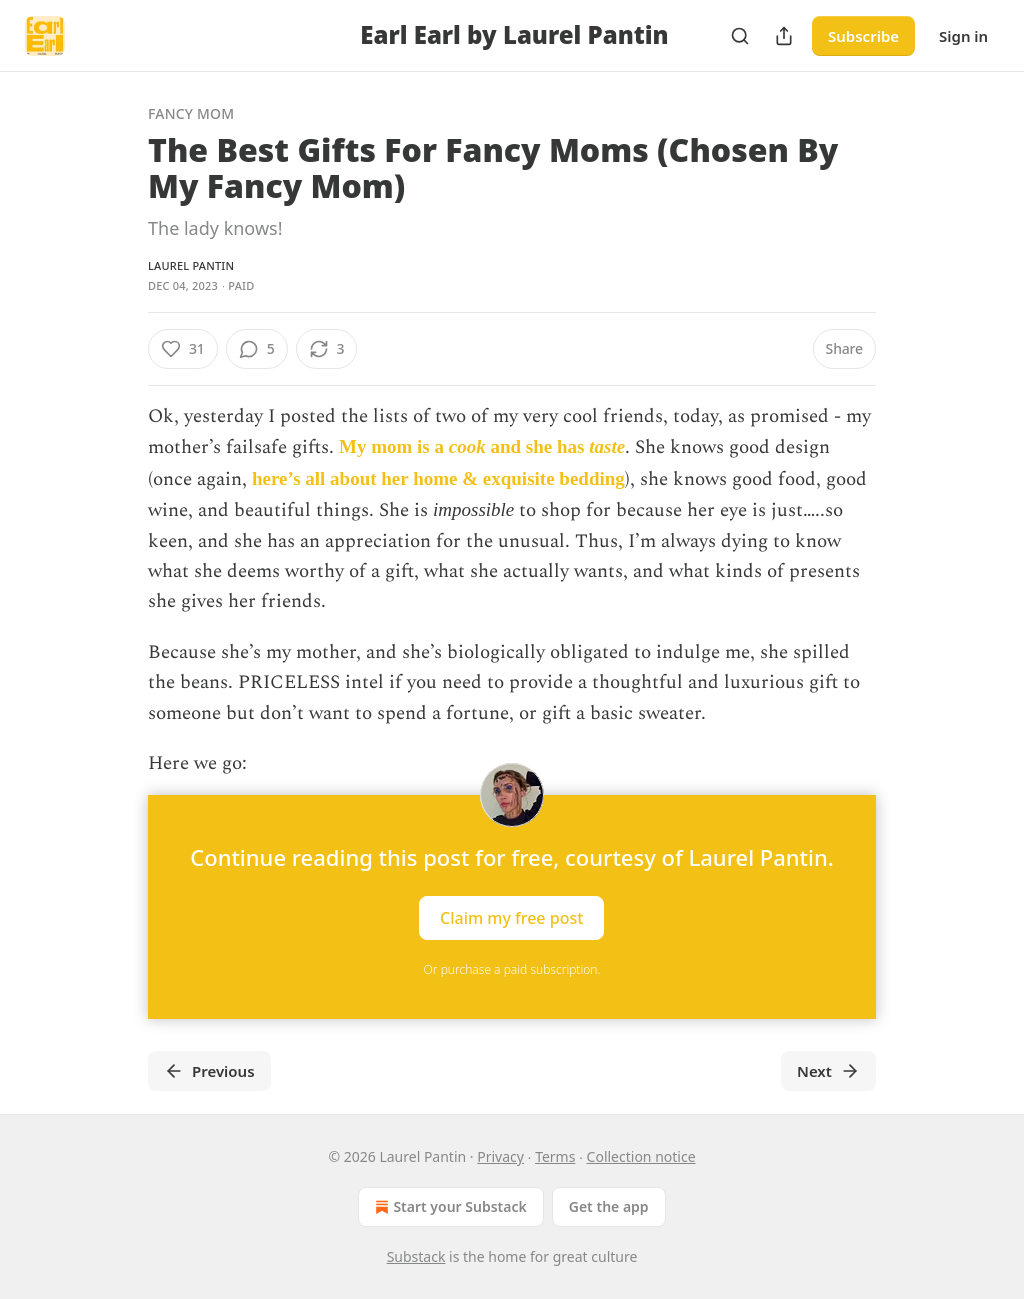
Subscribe (863, 36)
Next (828, 1071)
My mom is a (394, 446)
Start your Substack (448, 1207)
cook (467, 446)
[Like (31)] (183, 349)
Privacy (500, 1156)
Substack (416, 1256)
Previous (209, 1071)
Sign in (963, 36)
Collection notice (641, 1156)
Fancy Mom (191, 113)
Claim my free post (511, 918)
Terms (555, 1156)
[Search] (740, 36)
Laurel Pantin (191, 265)
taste (607, 446)
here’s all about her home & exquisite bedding (438, 478)
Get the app (609, 1206)
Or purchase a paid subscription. (512, 969)
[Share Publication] (784, 36)
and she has (538, 446)
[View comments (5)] (257, 349)
